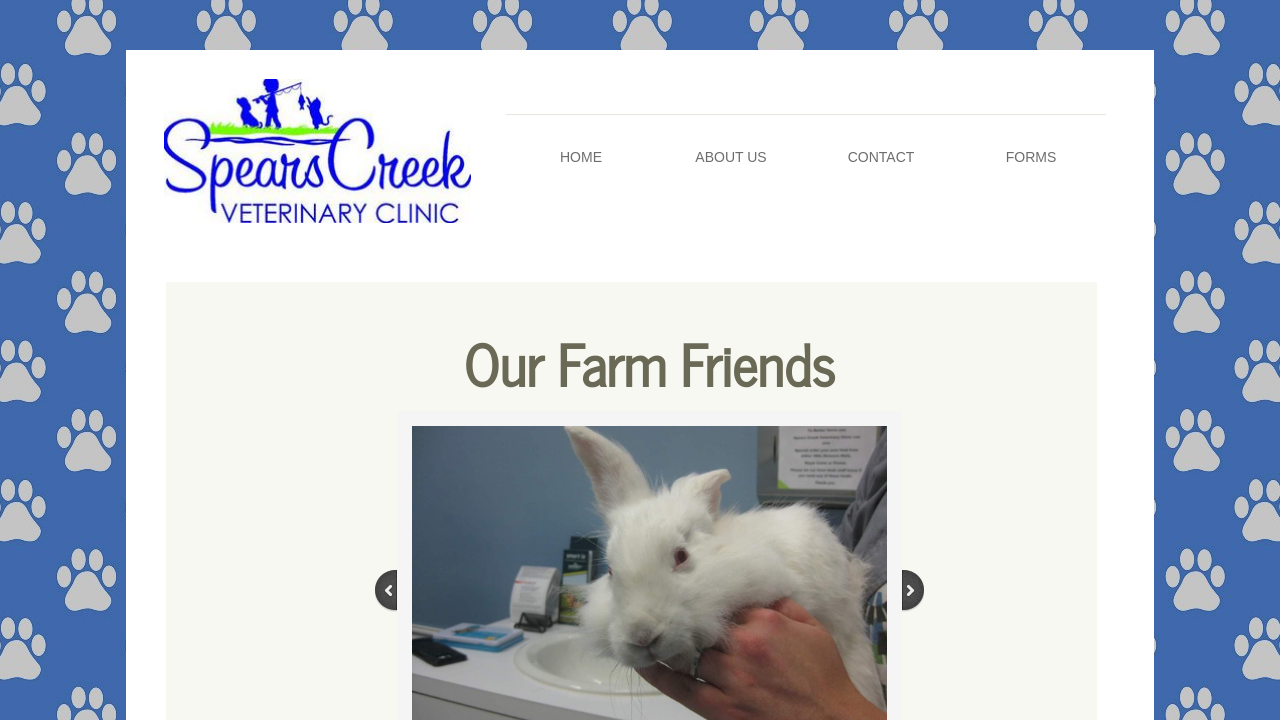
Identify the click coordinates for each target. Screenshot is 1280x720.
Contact (881, 157)
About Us (730, 157)
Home (581, 157)
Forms (1031, 157)
